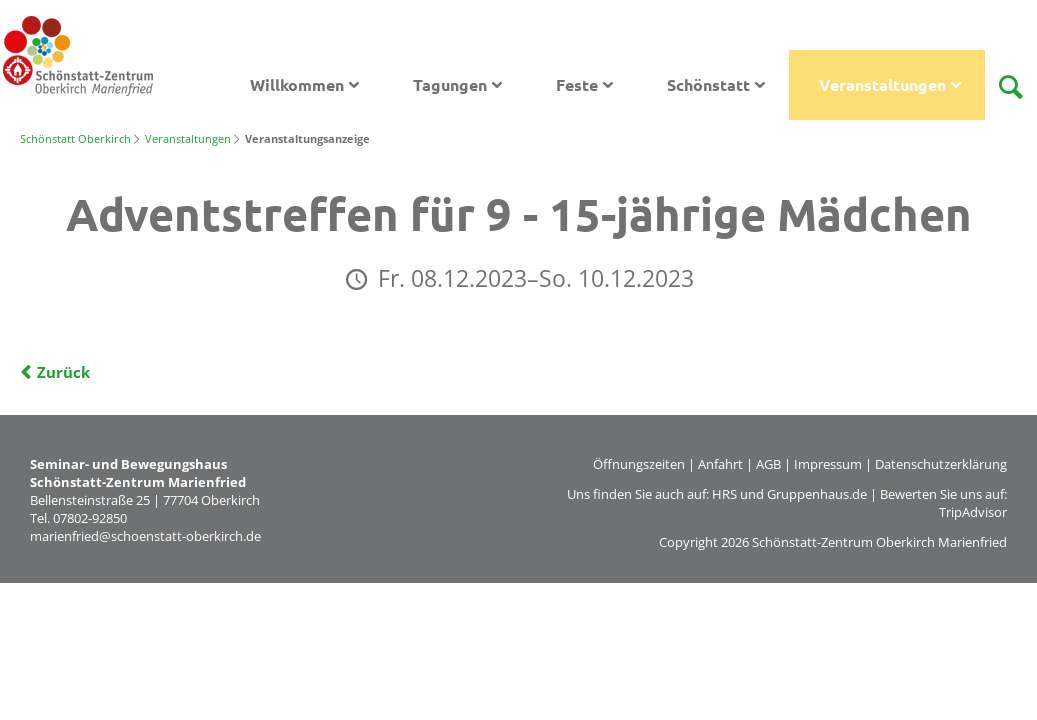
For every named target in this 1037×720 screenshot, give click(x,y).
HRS (724, 494)
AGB (768, 464)
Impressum (828, 464)
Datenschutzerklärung (941, 464)
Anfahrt (720, 464)
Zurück (63, 372)
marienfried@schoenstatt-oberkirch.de (145, 536)
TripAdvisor (973, 512)
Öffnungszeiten (639, 464)
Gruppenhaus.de (817, 494)
